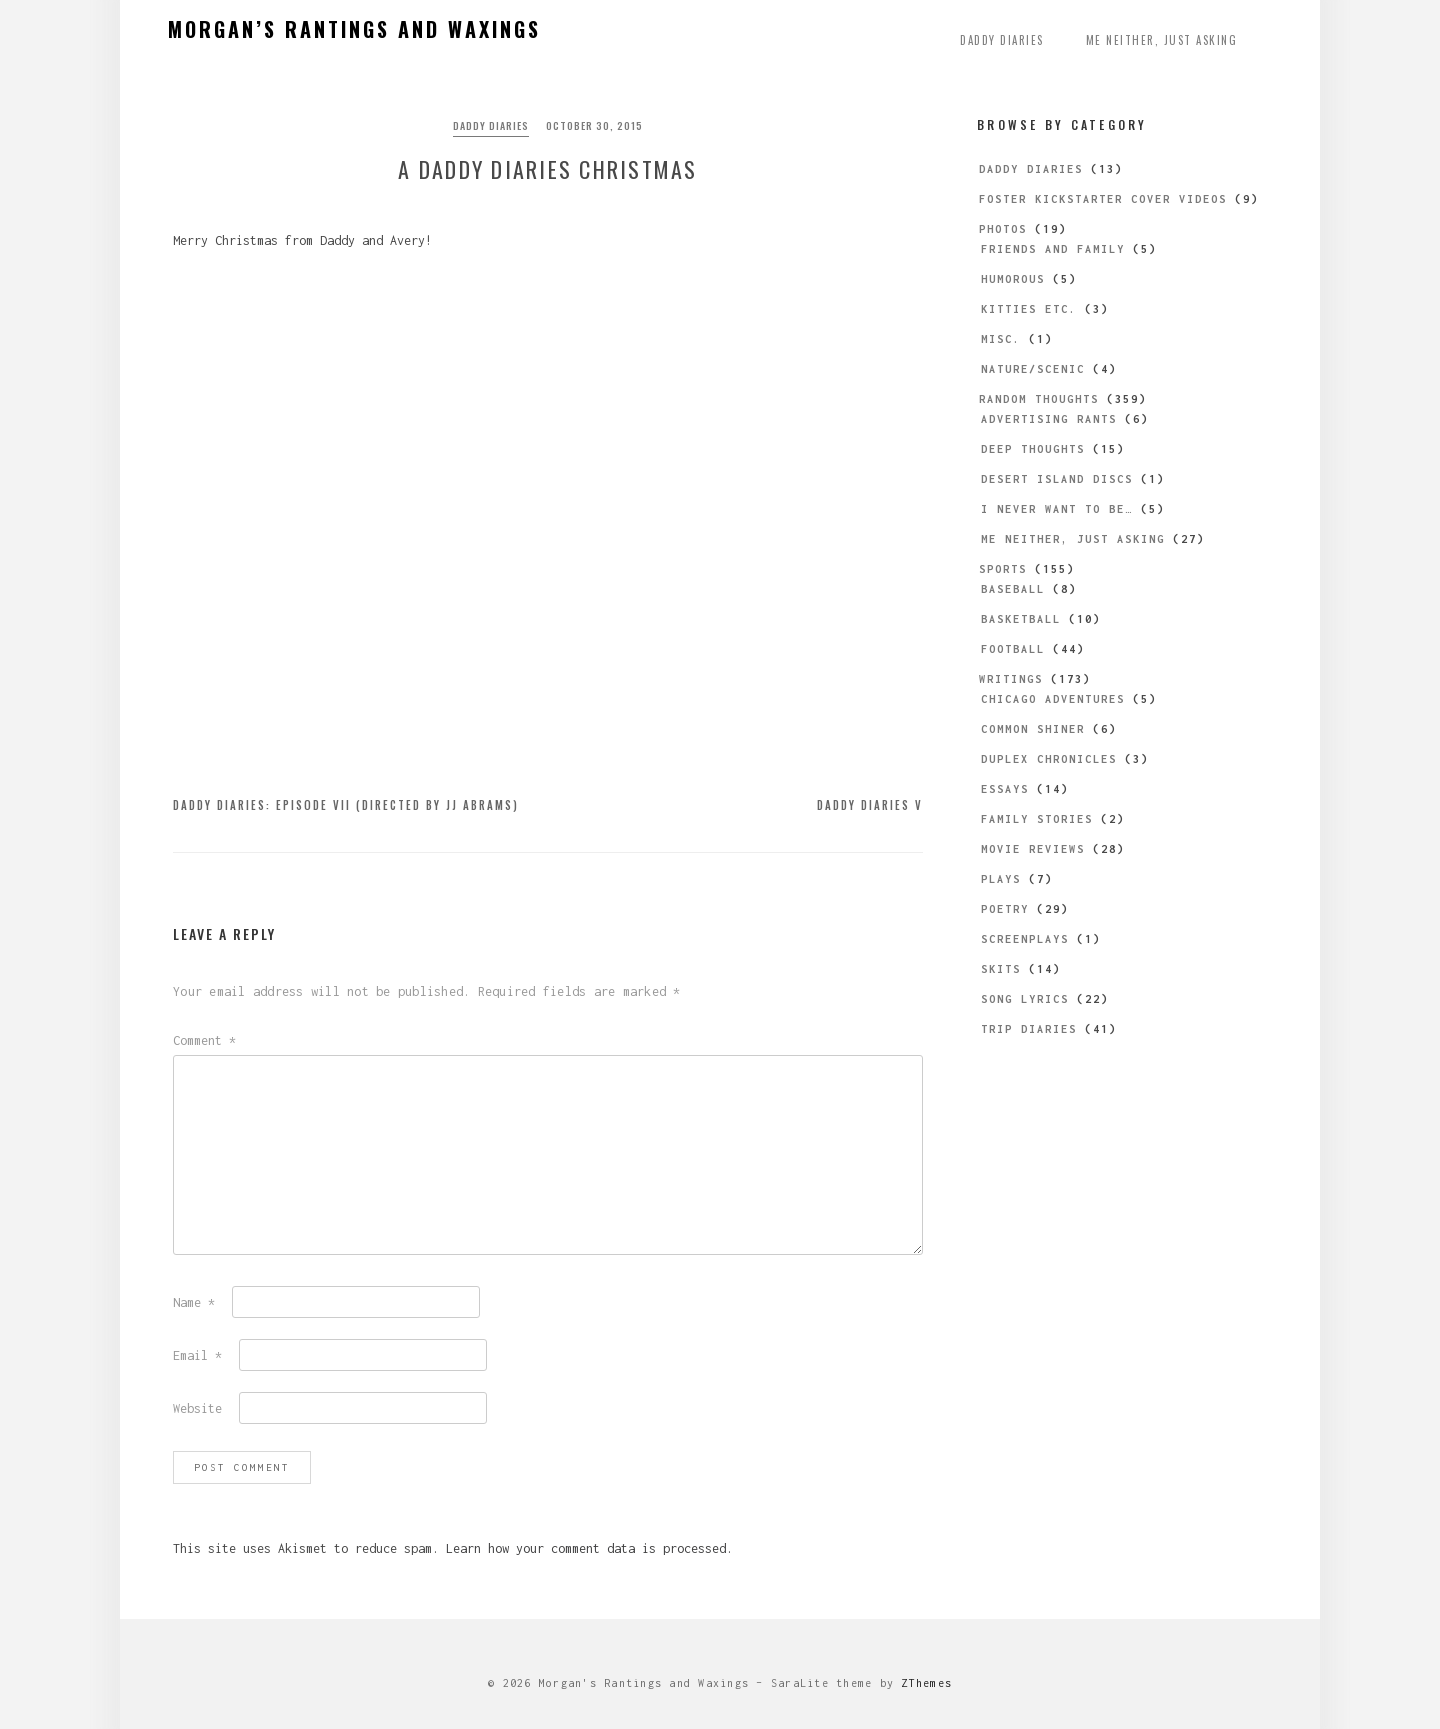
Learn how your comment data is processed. (589, 1548)
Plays (1001, 879)
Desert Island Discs (1057, 479)
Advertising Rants (1049, 419)
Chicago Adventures (1053, 699)
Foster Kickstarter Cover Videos (1103, 199)
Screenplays (1025, 939)
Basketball (1021, 619)
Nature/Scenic (1033, 369)
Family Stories (1037, 819)
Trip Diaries (1029, 1029)
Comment (204, 1040)
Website (197, 1408)
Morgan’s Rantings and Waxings (354, 29)
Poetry (1005, 909)
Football (1013, 649)
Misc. (1001, 339)
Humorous (1013, 279)
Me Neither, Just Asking (1162, 40)
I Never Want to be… (1057, 509)
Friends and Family (1053, 249)
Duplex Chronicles (1049, 759)
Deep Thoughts (1033, 449)
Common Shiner (1033, 729)
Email (197, 1355)
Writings (1011, 679)
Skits (1001, 969)
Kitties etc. (1029, 309)
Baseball (1013, 589)
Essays (1005, 789)
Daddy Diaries (1002, 40)
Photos (1003, 229)
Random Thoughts (1039, 399)
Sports (1003, 569)
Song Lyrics (1025, 999)
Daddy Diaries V (870, 805)
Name (194, 1302)
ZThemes (926, 1683)
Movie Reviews (1033, 849)
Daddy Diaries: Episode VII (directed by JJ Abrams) (346, 805)
